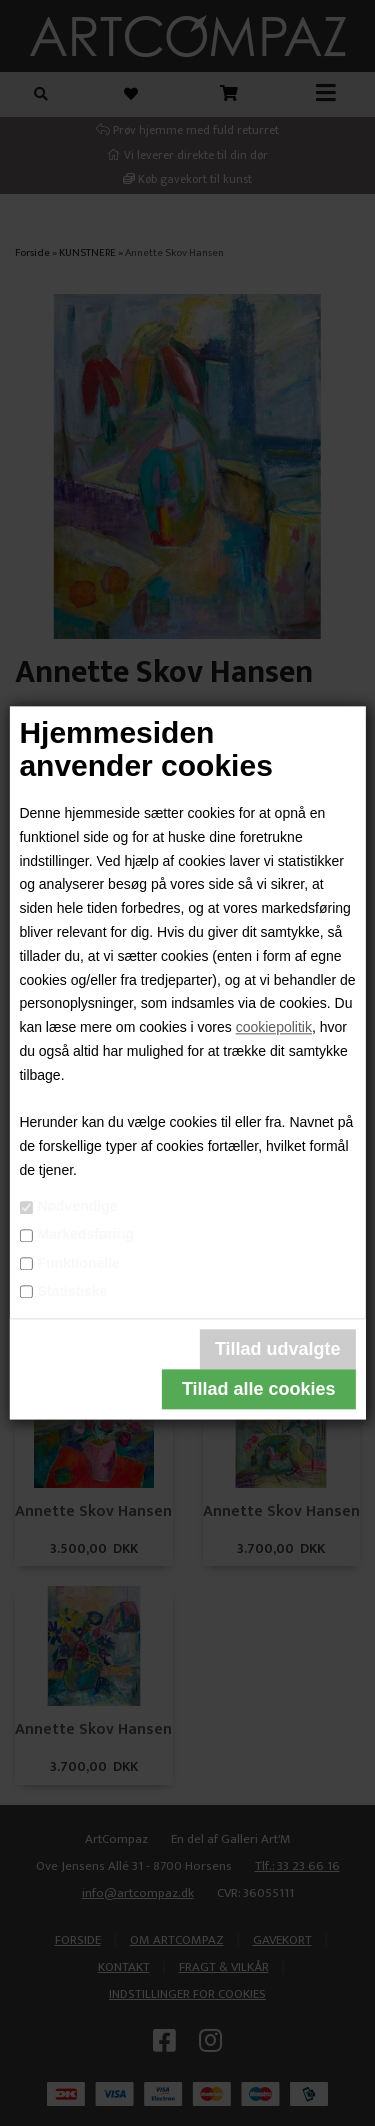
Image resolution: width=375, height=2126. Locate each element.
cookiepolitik (274, 1028)
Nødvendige (77, 1206)
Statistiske (72, 1291)
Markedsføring (85, 1235)
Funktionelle (78, 1263)
